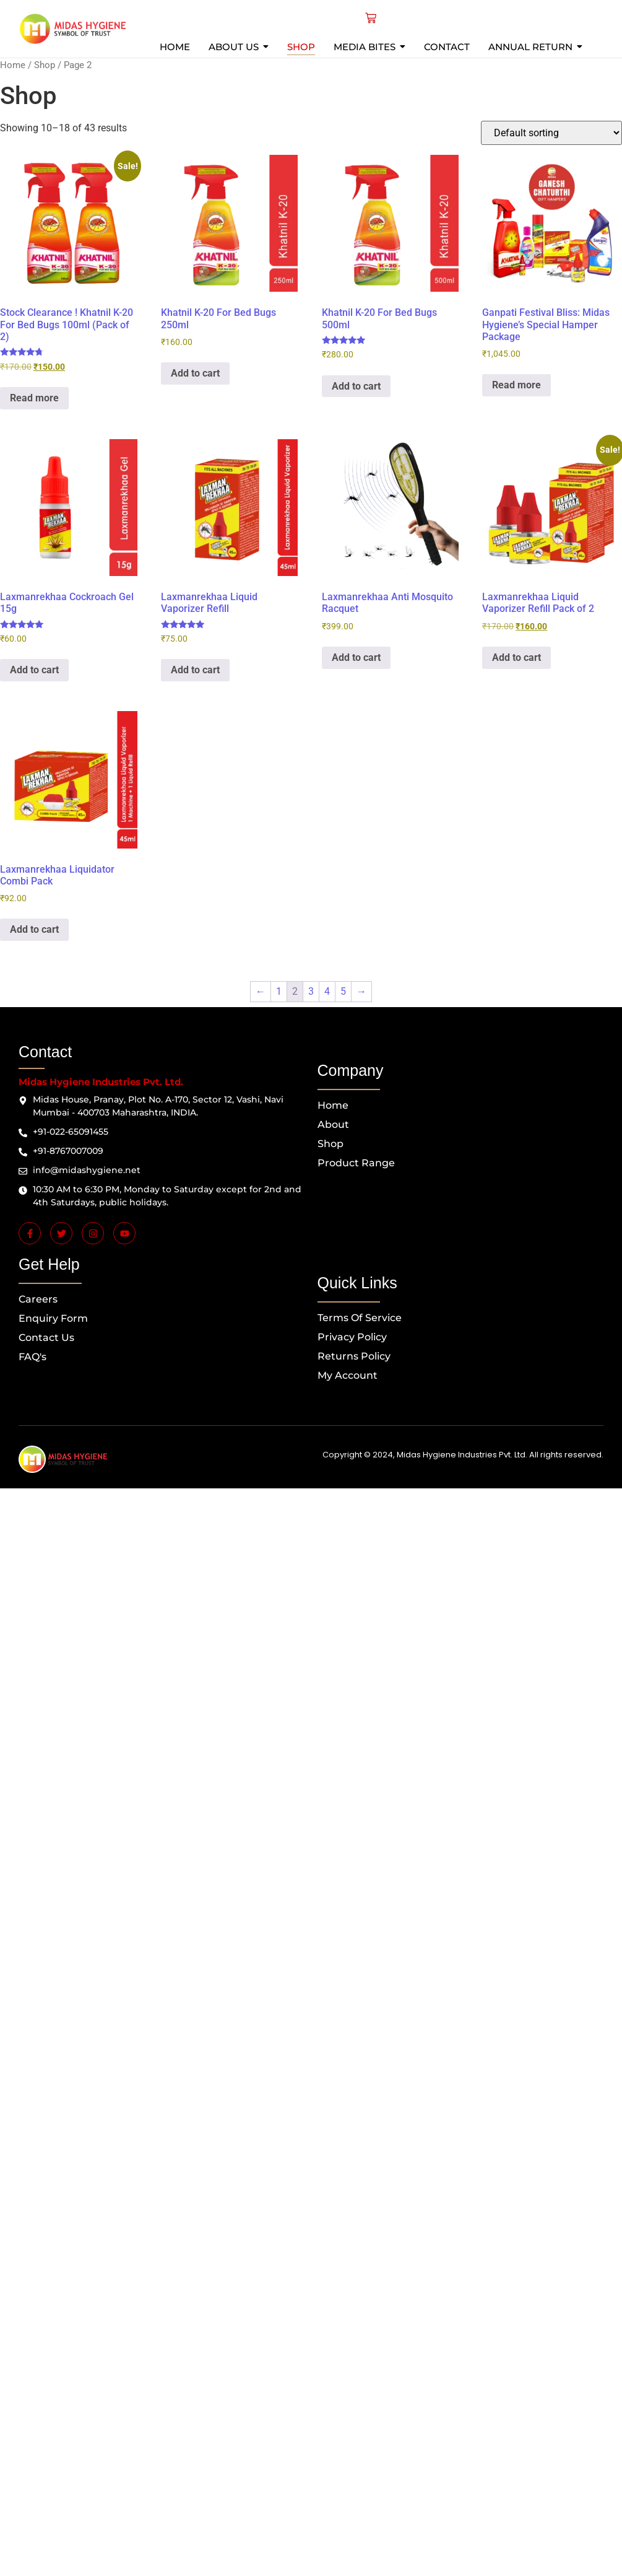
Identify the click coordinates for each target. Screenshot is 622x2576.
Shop (44, 65)
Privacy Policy (352, 1337)
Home (12, 65)
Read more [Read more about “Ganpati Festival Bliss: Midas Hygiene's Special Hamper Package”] (516, 385)
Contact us (46, 1337)
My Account (347, 1375)
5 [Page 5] (343, 991)
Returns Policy (354, 1356)
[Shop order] (551, 133)
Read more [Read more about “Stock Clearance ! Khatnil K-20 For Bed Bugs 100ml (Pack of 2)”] (34, 398)
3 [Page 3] (311, 991)
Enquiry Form (53, 1318)
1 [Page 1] (279, 991)
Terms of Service (359, 1318)
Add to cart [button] (195, 373)
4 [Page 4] (327, 991)
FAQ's (32, 1357)
